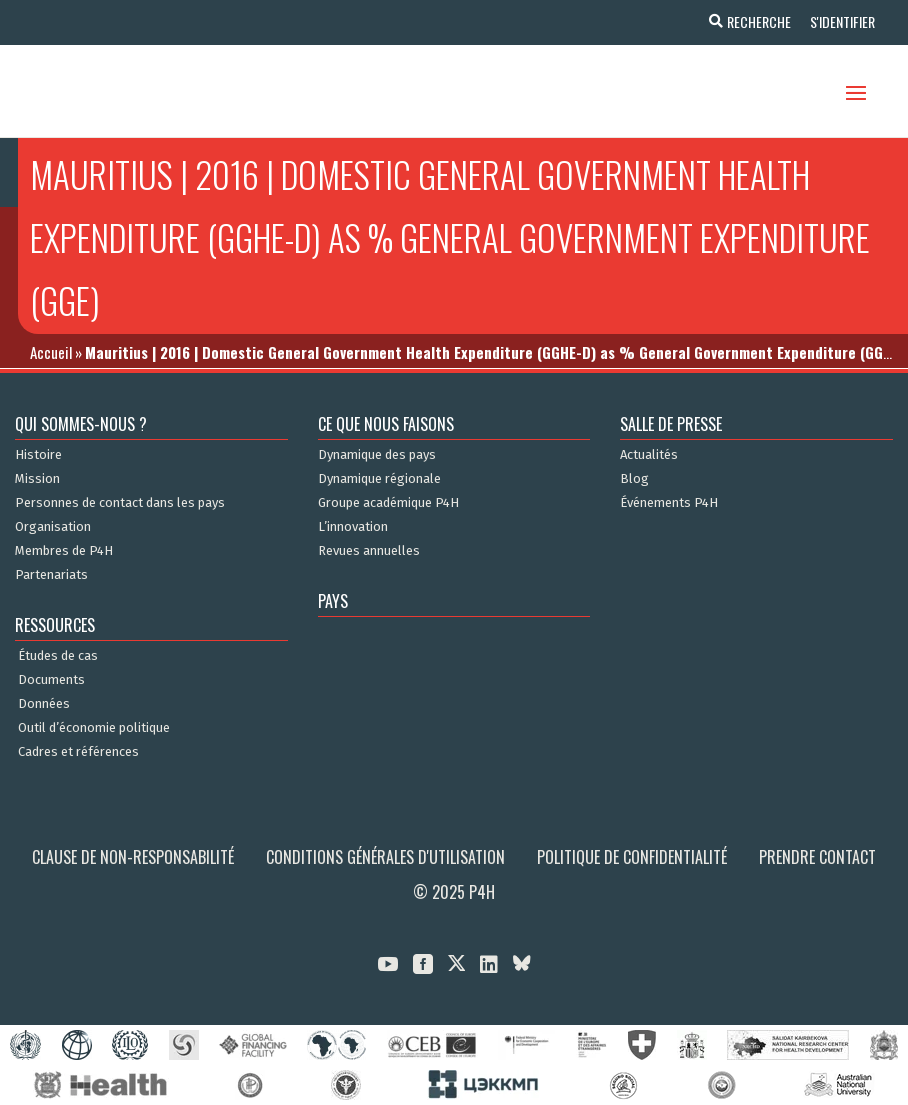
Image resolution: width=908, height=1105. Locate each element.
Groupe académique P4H (388, 503)
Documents (51, 680)
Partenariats (51, 575)
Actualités (649, 455)
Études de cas (58, 656)
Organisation (53, 527)
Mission (37, 479)
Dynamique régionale (379, 479)
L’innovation (353, 527)
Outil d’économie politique (94, 728)
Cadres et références (78, 752)
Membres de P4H (64, 551)
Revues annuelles (369, 551)
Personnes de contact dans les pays (120, 503)
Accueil (51, 352)
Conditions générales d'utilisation (385, 857)
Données (44, 704)
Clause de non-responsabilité (133, 857)
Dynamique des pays (377, 455)
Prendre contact (817, 857)
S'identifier (840, 21)
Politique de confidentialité (632, 857)
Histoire (38, 455)
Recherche (756, 21)
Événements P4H (669, 503)
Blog (634, 479)
